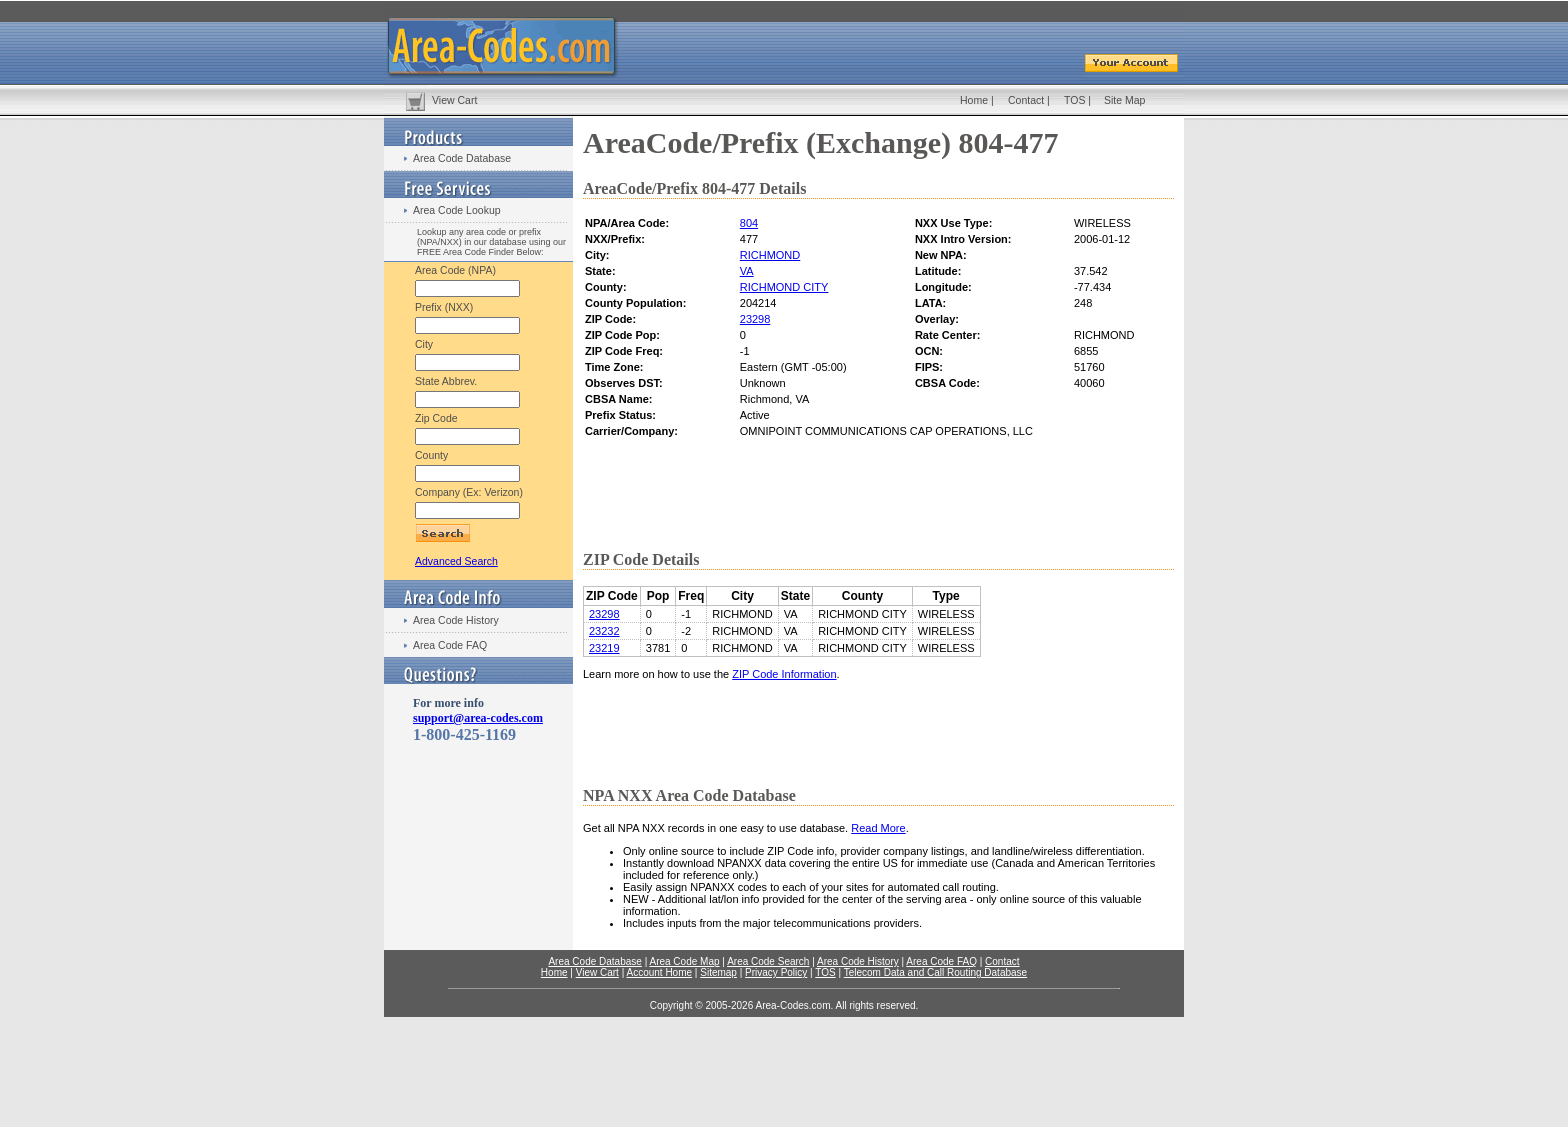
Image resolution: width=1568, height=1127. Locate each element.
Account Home (659, 972)
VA (747, 271)
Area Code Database (462, 158)
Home (974, 100)
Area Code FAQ (450, 645)
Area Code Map (684, 961)
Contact (1026, 100)
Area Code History (456, 620)
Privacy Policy (776, 972)
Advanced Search (456, 561)
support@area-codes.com (478, 718)
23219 (604, 648)
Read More (878, 828)
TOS (1074, 100)
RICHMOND (770, 255)
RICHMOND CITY (784, 287)
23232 (604, 631)
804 (749, 223)
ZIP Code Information (784, 674)
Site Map (1124, 100)
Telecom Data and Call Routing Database (935, 972)
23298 (755, 319)
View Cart (454, 100)
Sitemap (718, 972)
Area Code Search (768, 961)
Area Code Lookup (457, 210)
